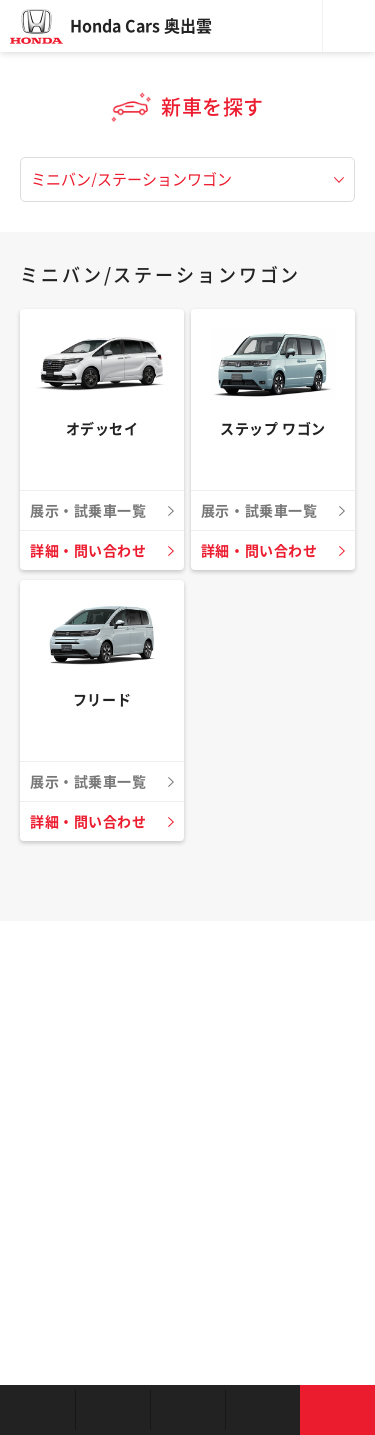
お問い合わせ (337, 1410)
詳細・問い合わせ (88, 551)
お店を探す (37, 1410)
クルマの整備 (187, 1410)
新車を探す (112, 1410)
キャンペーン (262, 1410)
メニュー (349, 26)
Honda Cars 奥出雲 (141, 26)
